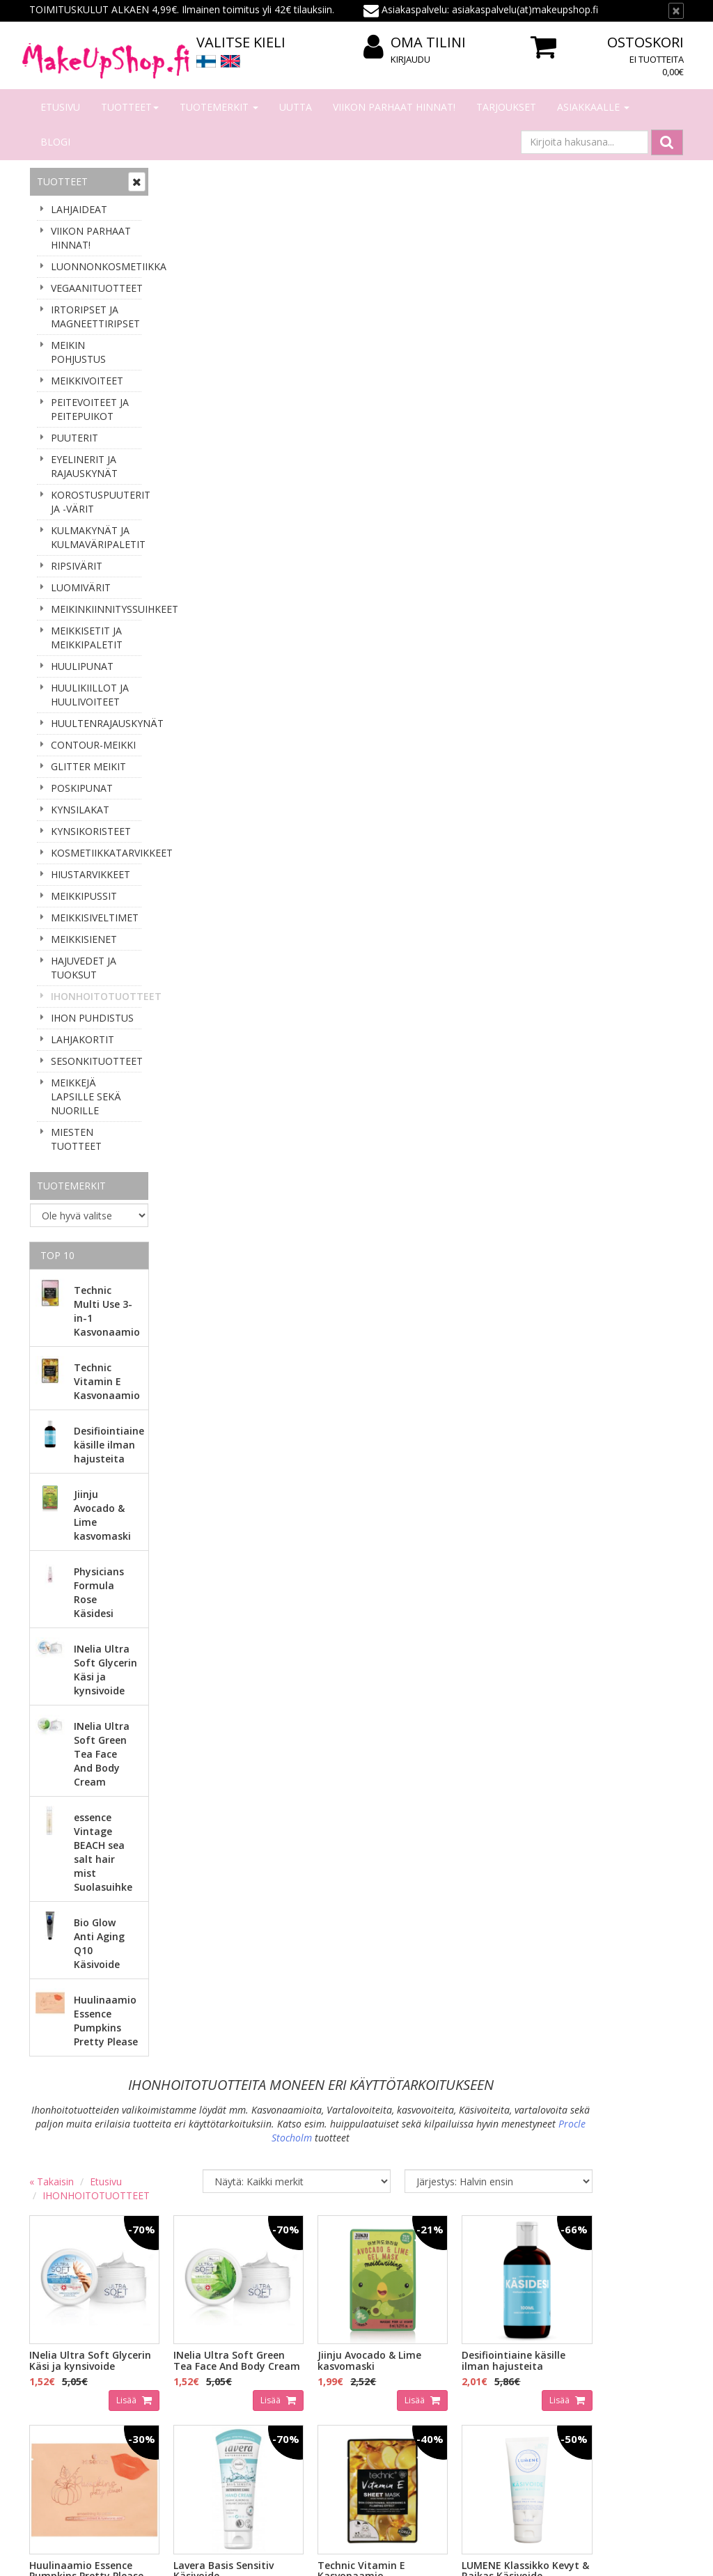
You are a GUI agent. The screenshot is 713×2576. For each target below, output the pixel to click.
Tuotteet (130, 107)
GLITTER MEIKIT (88, 766)
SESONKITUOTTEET (96, 1061)
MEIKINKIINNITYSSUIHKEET (96, 609)
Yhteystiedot (59, 2348)
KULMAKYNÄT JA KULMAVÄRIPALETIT (96, 537)
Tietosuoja (189, 2411)
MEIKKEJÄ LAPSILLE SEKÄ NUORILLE (86, 1096)
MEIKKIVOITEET (87, 380)
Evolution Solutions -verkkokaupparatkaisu (595, 2554)
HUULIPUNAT (82, 666)
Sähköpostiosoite (80, 2185)
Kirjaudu (410, 59)
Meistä (46, 2327)
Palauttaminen (197, 2432)
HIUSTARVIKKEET (90, 874)
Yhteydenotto (62, 2369)
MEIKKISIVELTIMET (95, 917)
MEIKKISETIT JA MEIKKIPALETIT (87, 637)
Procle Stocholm (446, 234)
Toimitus (185, 2369)
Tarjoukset (506, 107)
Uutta (295, 107)
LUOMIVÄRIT (81, 587)
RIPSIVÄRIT (76, 565)
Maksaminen (194, 2348)
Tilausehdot (191, 2390)
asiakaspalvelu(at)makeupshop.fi (443, 2178)
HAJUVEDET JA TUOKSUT (83, 967)
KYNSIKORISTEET (91, 831)
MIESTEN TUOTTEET (76, 1139)
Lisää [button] (251, 498)
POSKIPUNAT (82, 788)
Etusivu (60, 107)
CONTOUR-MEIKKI (93, 744)
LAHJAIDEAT (79, 209)
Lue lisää (648, 2238)
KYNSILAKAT (80, 809)
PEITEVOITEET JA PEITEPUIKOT (90, 409)
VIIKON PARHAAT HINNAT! (394, 107)
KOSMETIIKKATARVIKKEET (96, 852)
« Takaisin (185, 278)
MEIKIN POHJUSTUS (78, 352)
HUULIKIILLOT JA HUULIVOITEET (90, 694)
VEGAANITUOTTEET (96, 288)
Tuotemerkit (219, 107)
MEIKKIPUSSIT (84, 896)
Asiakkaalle (593, 107)
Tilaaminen (189, 2327)
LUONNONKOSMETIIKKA (96, 266)
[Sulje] (676, 11)
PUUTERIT (74, 437)
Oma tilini (414, 43)
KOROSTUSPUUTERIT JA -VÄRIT (96, 501)
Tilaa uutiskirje (77, 2241)
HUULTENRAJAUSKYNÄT (96, 723)
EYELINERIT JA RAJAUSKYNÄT (84, 466)
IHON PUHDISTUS (92, 1017)
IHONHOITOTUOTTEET (96, 996)
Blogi (55, 141)
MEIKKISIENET (84, 939)
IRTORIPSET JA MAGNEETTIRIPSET (95, 316)
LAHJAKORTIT (82, 1039)
